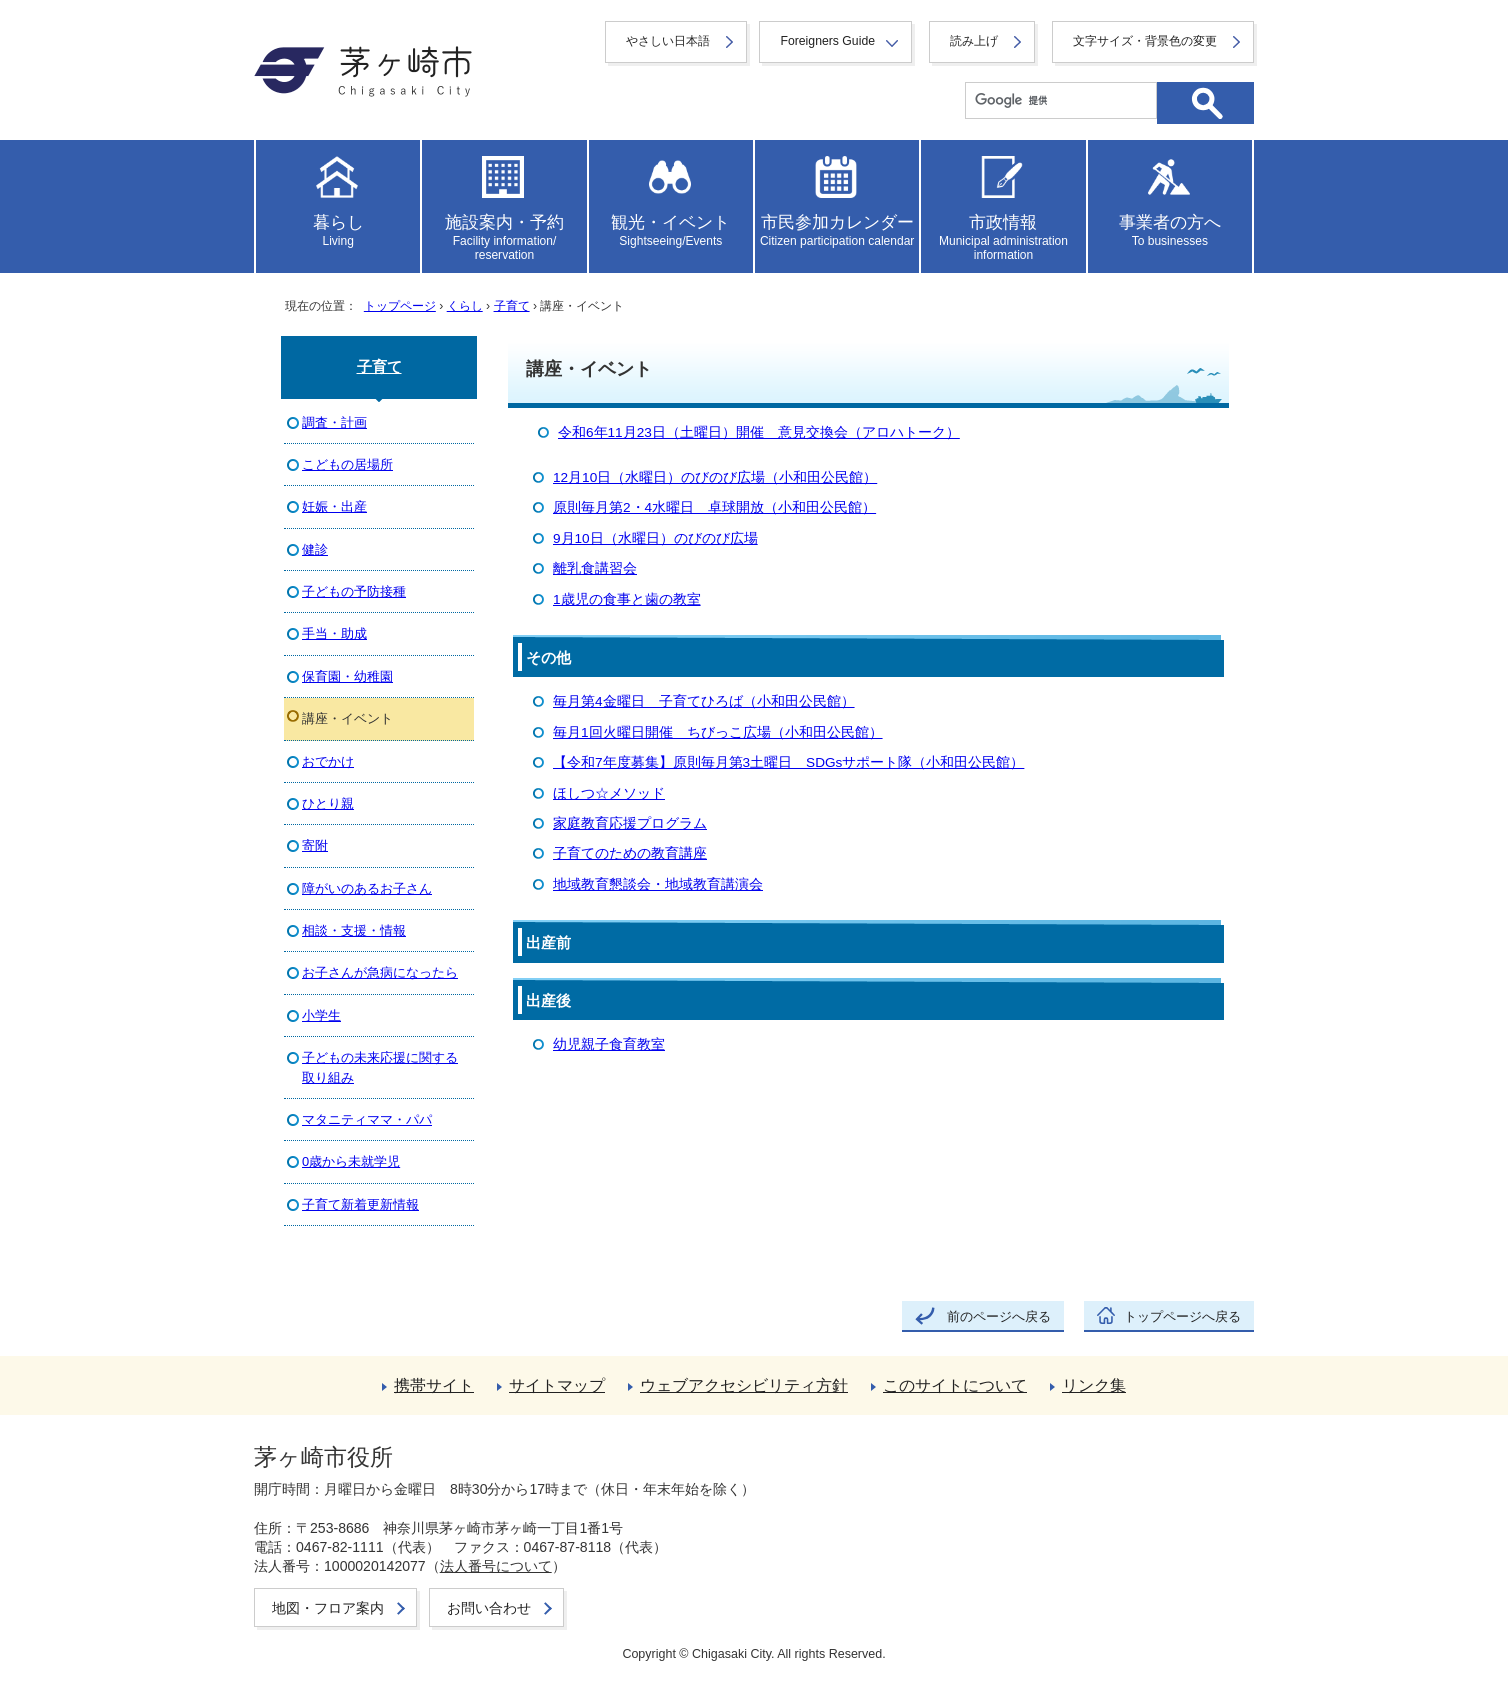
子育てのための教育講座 (630, 853)
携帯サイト (434, 1385)
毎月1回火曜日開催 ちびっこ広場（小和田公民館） (718, 732)
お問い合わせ (489, 1608)
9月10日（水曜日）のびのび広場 (655, 538)
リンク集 (1094, 1385)
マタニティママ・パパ (367, 1119)
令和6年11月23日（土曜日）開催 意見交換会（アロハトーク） (759, 432)
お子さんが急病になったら (380, 972)
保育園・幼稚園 (347, 676)
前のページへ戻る (999, 1316)
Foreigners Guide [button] (827, 41)
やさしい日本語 (668, 41)
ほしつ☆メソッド (609, 793)
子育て (512, 306)
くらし (465, 306)
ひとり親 (328, 803)
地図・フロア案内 (328, 1608)
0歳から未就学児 (351, 1161)
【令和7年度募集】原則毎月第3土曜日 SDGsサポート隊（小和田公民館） (788, 762)
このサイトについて (955, 1385)
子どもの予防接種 (354, 591)
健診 (315, 549)
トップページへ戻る (1182, 1316)
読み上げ (974, 41)
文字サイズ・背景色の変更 (1145, 41)
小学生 (321, 1015)
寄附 (315, 845)
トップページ (400, 306)
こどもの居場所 (347, 464)
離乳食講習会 (595, 568)
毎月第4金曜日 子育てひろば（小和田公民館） (704, 701)
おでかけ (328, 761)
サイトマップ (557, 1385)
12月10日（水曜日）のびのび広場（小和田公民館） (715, 477)
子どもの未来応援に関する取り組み (380, 1067)
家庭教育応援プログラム (630, 823)
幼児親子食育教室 (609, 1044)
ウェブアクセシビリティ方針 (744, 1385)
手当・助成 (334, 633)
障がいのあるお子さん (367, 888)
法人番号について (496, 1566)
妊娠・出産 (334, 506)
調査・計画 (334, 422)
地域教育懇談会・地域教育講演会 (658, 884)
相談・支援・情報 (354, 930)
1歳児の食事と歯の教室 (627, 599)
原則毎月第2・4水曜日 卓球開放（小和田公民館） (714, 507)
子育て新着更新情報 (360, 1204)
